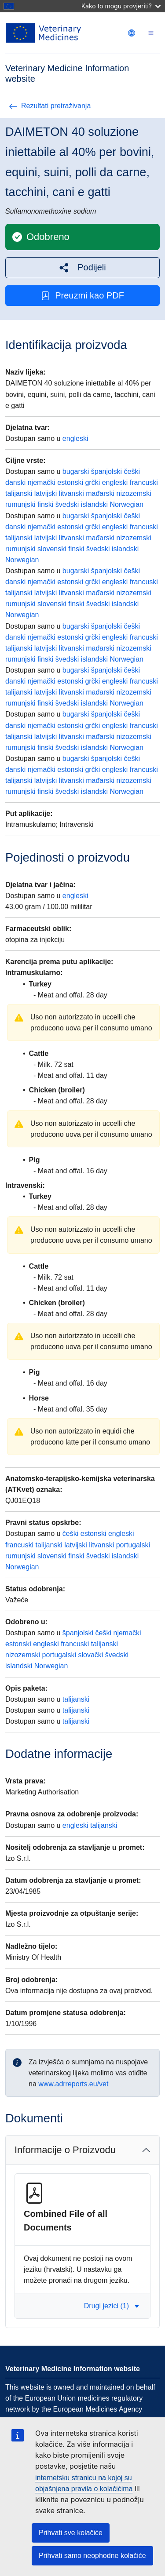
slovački (90, 1655)
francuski (144, 482)
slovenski (51, 549)
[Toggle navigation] (151, 33)
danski (15, 482)
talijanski (18, 493)
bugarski (75, 471)
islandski (94, 504)
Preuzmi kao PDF (82, 296)
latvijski (45, 493)
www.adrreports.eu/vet (73, 2084)
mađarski (100, 493)
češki (132, 471)
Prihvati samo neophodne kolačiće (92, 2555)
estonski (70, 482)
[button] (82, 267)
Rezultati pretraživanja (50, 105)
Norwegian (126, 504)
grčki (92, 482)
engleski (75, 438)
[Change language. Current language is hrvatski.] (131, 33)
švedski (67, 504)
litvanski (71, 493)
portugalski (133, 1545)
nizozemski (134, 493)
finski (45, 504)
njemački (41, 482)
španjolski (106, 471)
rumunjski (20, 504)
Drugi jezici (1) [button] (111, 2306)
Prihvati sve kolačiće (71, 2532)
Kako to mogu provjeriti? (121, 6)
